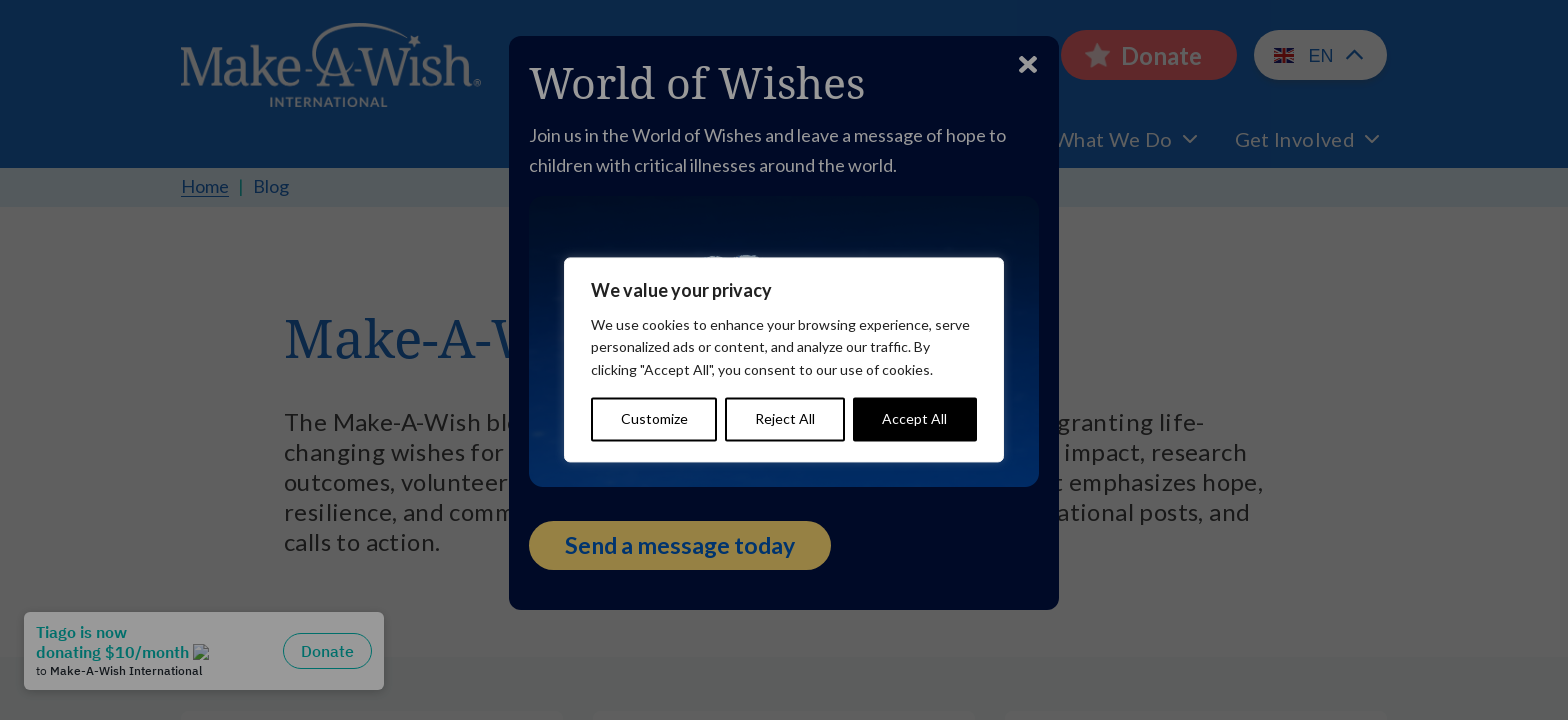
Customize (654, 419)
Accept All (914, 419)
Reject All (785, 419)
